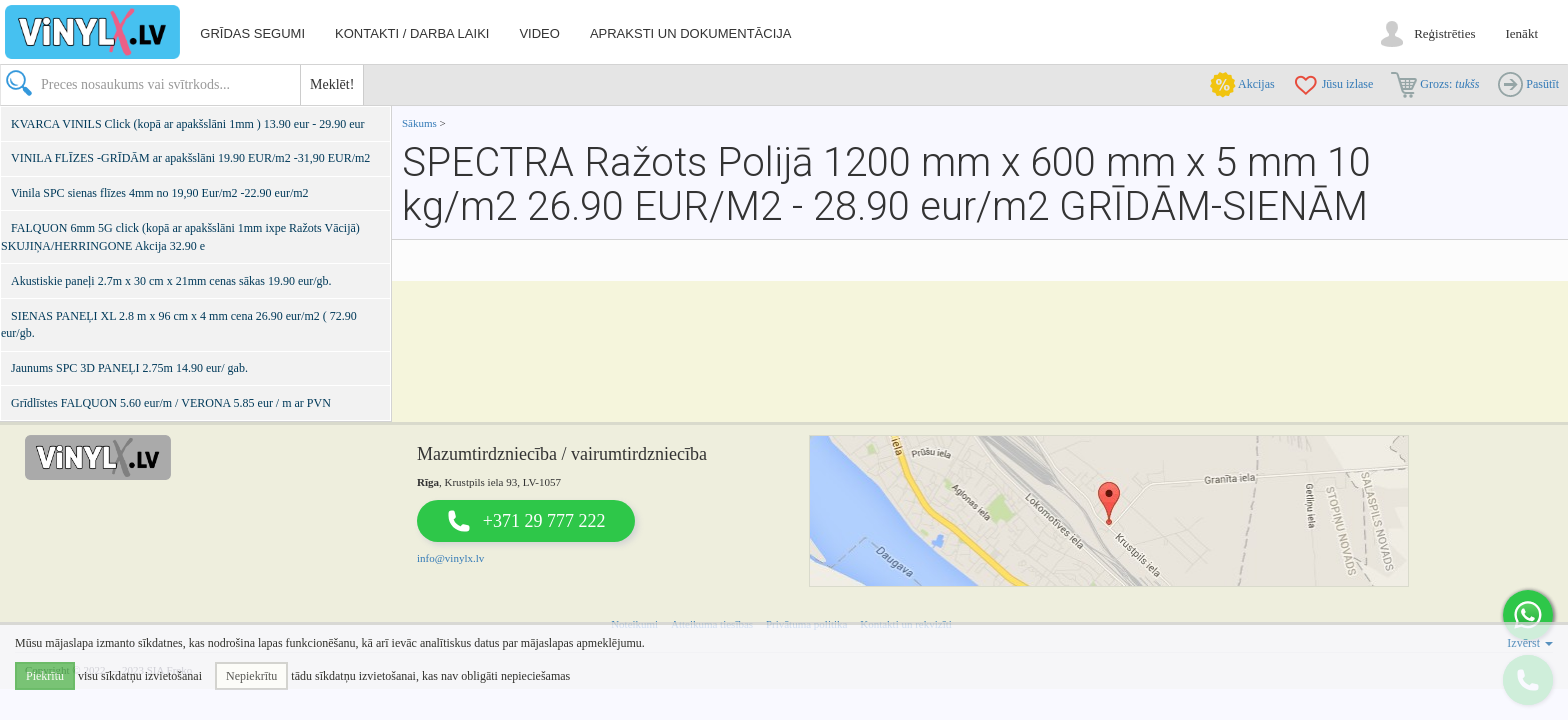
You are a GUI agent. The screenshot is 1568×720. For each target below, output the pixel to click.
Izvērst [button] (1530, 643)
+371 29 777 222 (544, 521)
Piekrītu (45, 676)
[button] (1528, 615)
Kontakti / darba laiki (412, 33)
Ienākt (1522, 33)
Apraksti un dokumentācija (691, 33)
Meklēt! (332, 84)
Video (539, 33)
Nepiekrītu (251, 676)
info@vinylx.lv (450, 558)
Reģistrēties (1444, 33)
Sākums (419, 123)
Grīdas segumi (252, 33)
